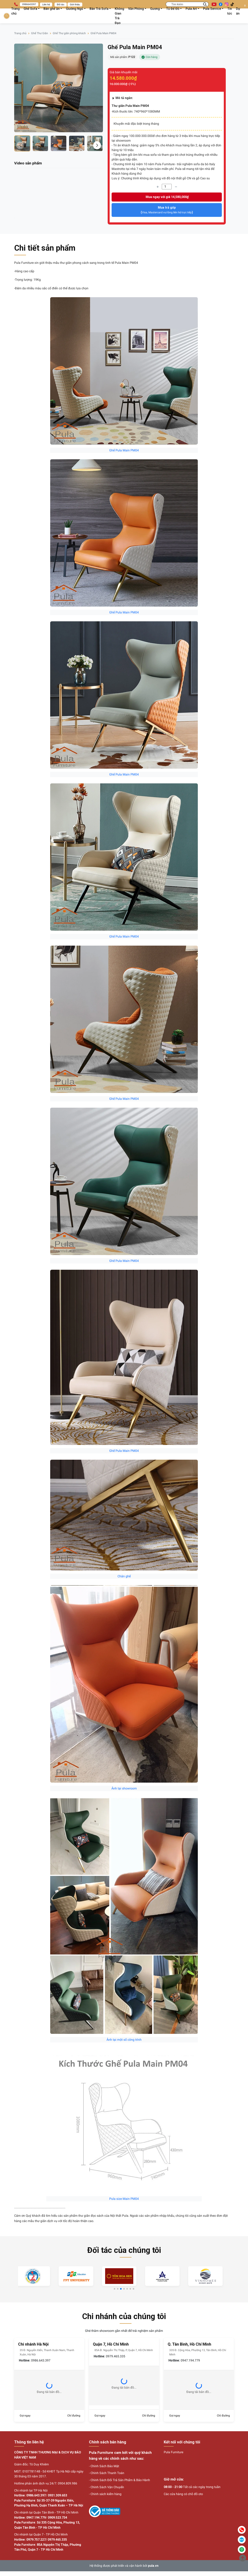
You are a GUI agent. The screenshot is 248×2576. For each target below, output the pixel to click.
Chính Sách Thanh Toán (107, 2473)
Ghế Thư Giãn (39, 33)
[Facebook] (220, 4)
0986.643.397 (40, 2360)
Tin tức (229, 11)
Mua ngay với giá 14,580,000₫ (167, 197)
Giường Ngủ (74, 9)
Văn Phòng (136, 9)
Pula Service (212, 9)
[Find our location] (242, 2549)
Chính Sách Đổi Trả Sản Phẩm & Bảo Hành (120, 2480)
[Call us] (242, 2530)
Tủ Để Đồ (172, 9)
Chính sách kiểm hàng (106, 2494)
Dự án (238, 11)
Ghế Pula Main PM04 (103, 33)
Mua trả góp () (167, 210)
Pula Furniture (173, 2452)
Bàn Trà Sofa (99, 9)
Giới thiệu (75, 4)
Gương (155, 9)
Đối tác (60, 4)
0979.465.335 (115, 2356)
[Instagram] (226, 4)
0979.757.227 (36, 2539)
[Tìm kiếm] (187, 4)
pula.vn (153, 2566)
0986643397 (29, 4)
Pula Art (191, 9)
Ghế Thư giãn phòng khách (69, 33)
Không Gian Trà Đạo (119, 16)
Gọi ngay (25, 2415)
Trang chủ (15, 11)
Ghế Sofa (30, 9)
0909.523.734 (57, 2517)
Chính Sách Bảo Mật (105, 2466)
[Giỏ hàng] (244, 9)
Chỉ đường (73, 2415)
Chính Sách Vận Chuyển (107, 2487)
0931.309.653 (57, 2495)
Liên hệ (46, 4)
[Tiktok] (232, 4)
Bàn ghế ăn (51, 9)
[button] (97, 145)
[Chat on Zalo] (242, 2540)
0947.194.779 (190, 2360)
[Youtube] (214, 4)
